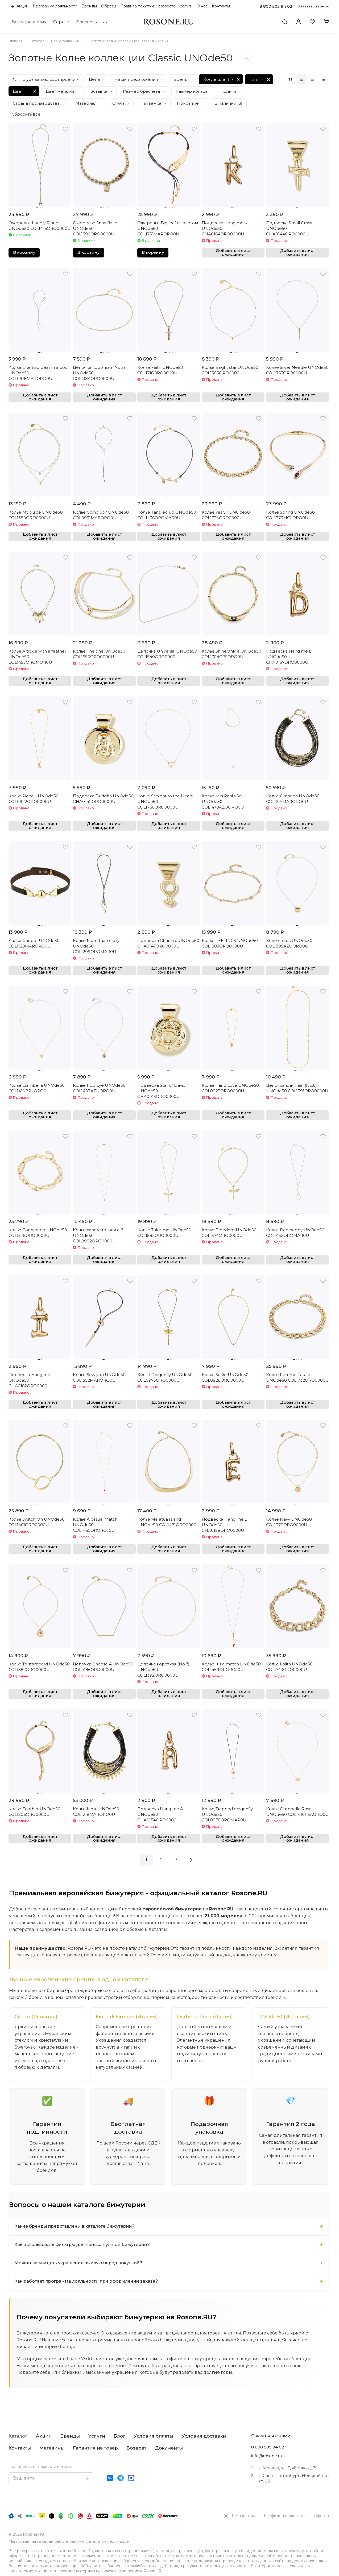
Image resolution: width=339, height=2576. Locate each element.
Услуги (96, 2436)
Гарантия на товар (95, 2448)
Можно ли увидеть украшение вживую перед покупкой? (78, 2262)
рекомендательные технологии (99, 2541)
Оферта (321, 2515)
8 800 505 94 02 (275, 6)
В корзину (24, 252)
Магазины (51, 2448)
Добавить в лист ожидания (233, 252)
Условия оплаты (153, 2436)
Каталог (18, 2436)
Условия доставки (204, 2436)
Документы (169, 2448)
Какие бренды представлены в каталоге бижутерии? (74, 2226)
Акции (44, 2436)
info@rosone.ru (266, 2455)
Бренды (70, 2436)
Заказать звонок (313, 6)
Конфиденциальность (284, 2515)
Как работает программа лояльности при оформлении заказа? (86, 2281)
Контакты (20, 2448)
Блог (119, 2436)
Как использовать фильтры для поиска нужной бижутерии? (82, 2244)
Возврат (136, 2448)
